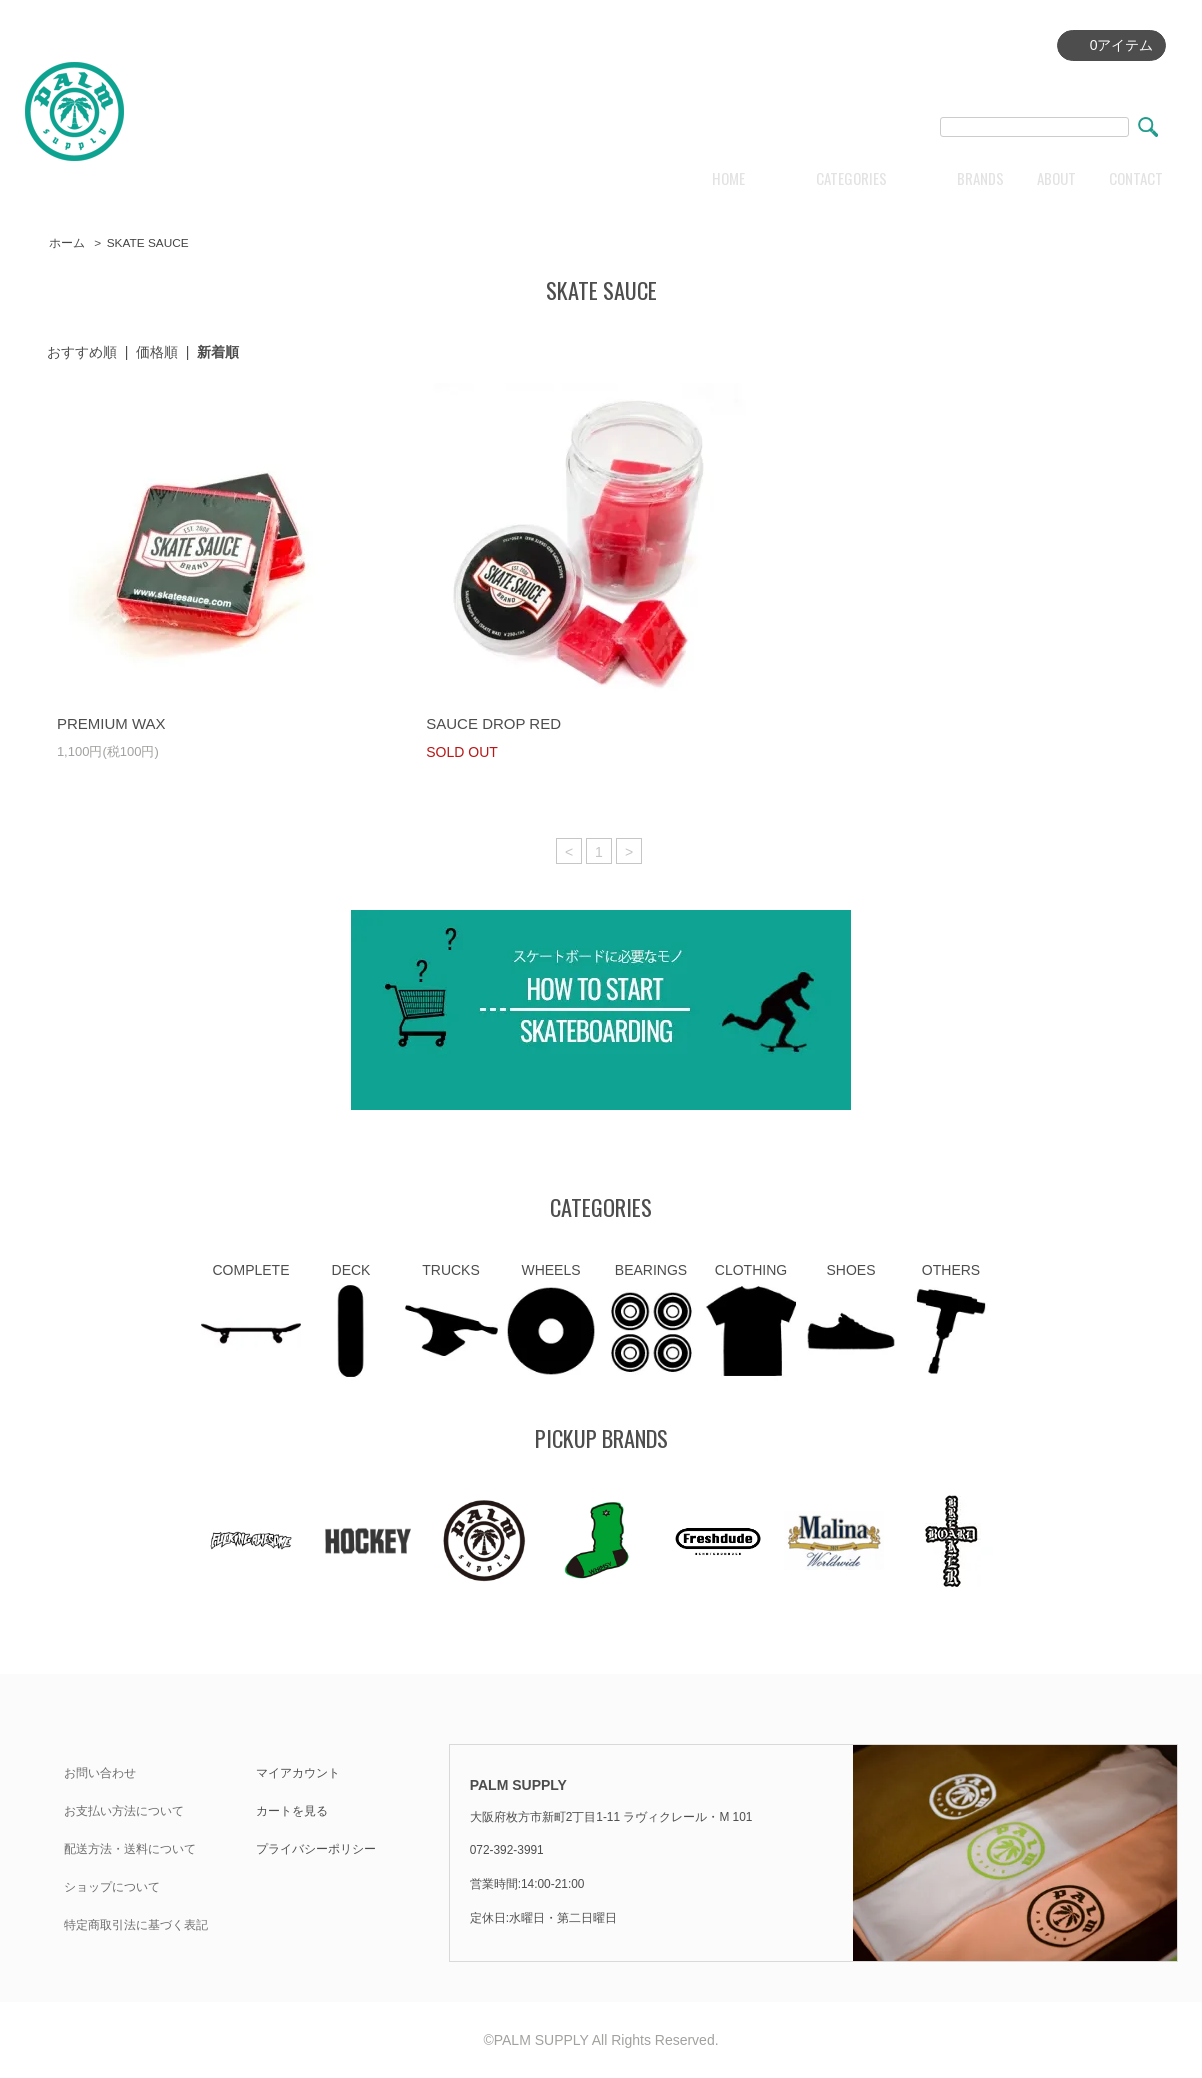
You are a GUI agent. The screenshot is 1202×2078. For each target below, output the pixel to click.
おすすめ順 (82, 352)
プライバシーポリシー (316, 1849)
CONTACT (1136, 178)
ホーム (67, 243)
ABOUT (1056, 178)
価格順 (157, 352)
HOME (728, 178)
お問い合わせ (100, 1773)
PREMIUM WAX (111, 723)
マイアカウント (298, 1773)
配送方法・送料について (130, 1849)
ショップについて (112, 1887)
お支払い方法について (124, 1811)
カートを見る (292, 1811)
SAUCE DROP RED (493, 723)
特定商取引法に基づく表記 (136, 1925)
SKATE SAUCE (148, 243)
